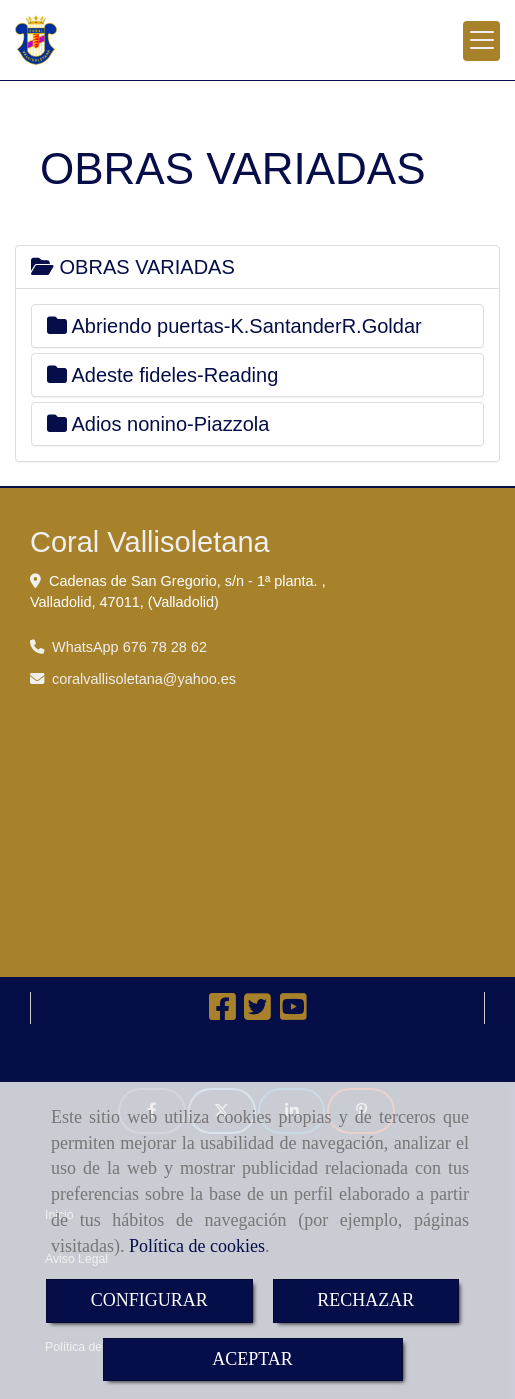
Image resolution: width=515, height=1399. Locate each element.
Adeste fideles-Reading (162, 375)
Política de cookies (197, 1246)
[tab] (257, 267)
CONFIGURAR (149, 1300)
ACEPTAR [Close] (252, 1359)
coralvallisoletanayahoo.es (144, 679)
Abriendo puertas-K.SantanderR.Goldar (234, 326)
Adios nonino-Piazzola (158, 424)
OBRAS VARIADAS (133, 267)
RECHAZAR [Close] (365, 1300)
